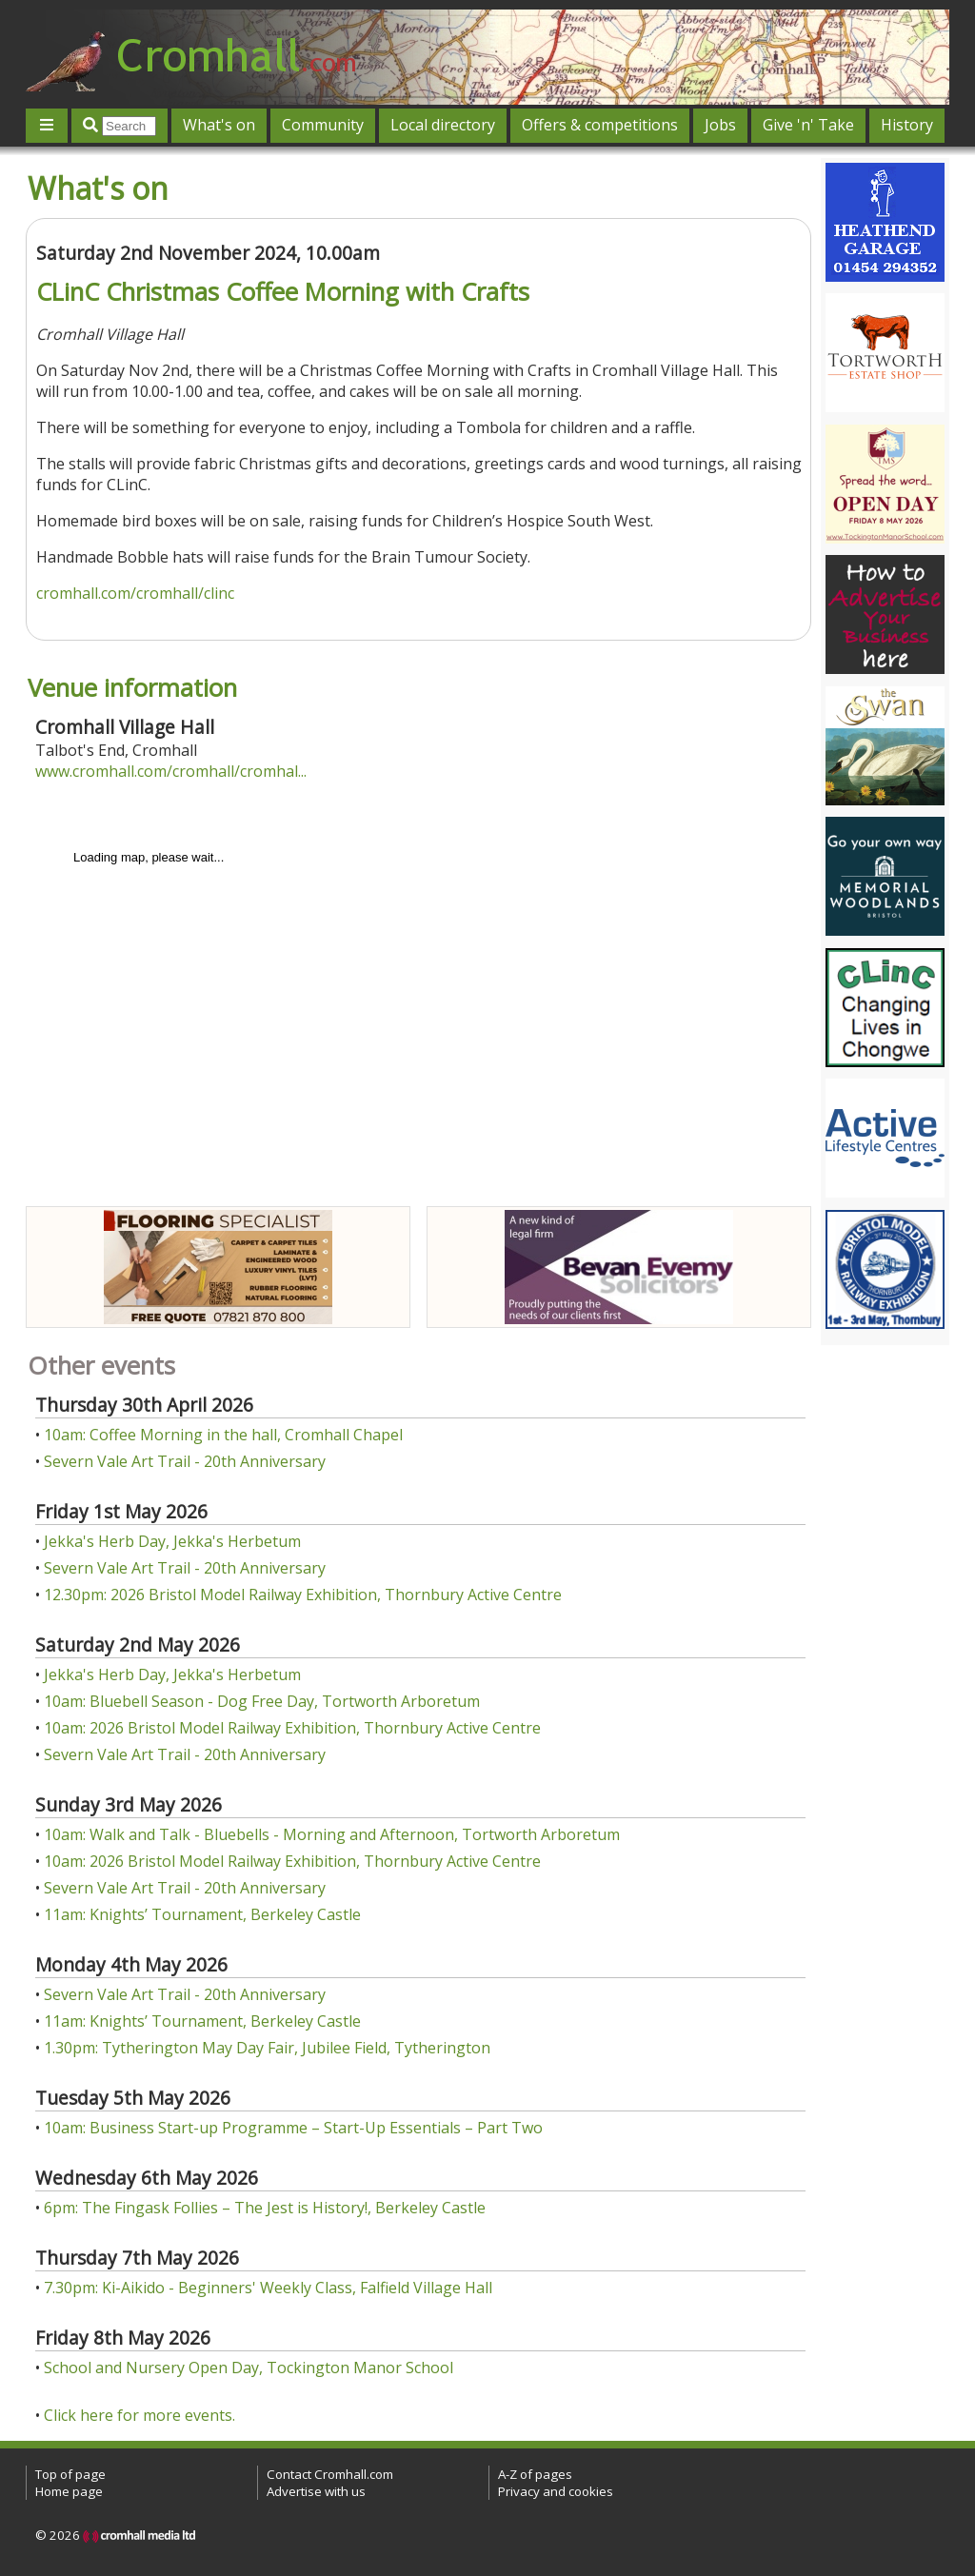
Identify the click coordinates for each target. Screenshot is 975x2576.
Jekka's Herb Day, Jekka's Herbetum (172, 1541)
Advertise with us (316, 2491)
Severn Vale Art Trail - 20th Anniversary (185, 1461)
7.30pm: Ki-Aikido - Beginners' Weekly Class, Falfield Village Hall (268, 2287)
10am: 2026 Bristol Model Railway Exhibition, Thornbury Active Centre (292, 1727)
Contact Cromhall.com (330, 2474)
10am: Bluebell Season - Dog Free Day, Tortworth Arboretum (262, 1701)
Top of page (70, 2474)
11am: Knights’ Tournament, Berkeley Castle (202, 1914)
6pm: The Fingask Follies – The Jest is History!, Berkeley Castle (265, 2207)
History (907, 124)
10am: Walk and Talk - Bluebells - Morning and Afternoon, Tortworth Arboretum (332, 1834)
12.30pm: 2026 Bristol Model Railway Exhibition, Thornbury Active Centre (303, 1594)
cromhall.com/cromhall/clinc (135, 593)
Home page (69, 2491)
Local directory (442, 124)
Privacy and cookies (555, 2491)
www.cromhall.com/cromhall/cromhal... (171, 771)
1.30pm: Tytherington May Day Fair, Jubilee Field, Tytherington (267, 2047)
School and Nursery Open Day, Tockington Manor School (248, 2367)
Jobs (720, 124)
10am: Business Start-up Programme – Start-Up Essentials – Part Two (293, 2127)
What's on (219, 124)
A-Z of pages (535, 2474)
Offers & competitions (600, 124)
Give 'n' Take (808, 124)
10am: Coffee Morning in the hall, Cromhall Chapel (223, 1434)
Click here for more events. (139, 2415)
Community (323, 124)
